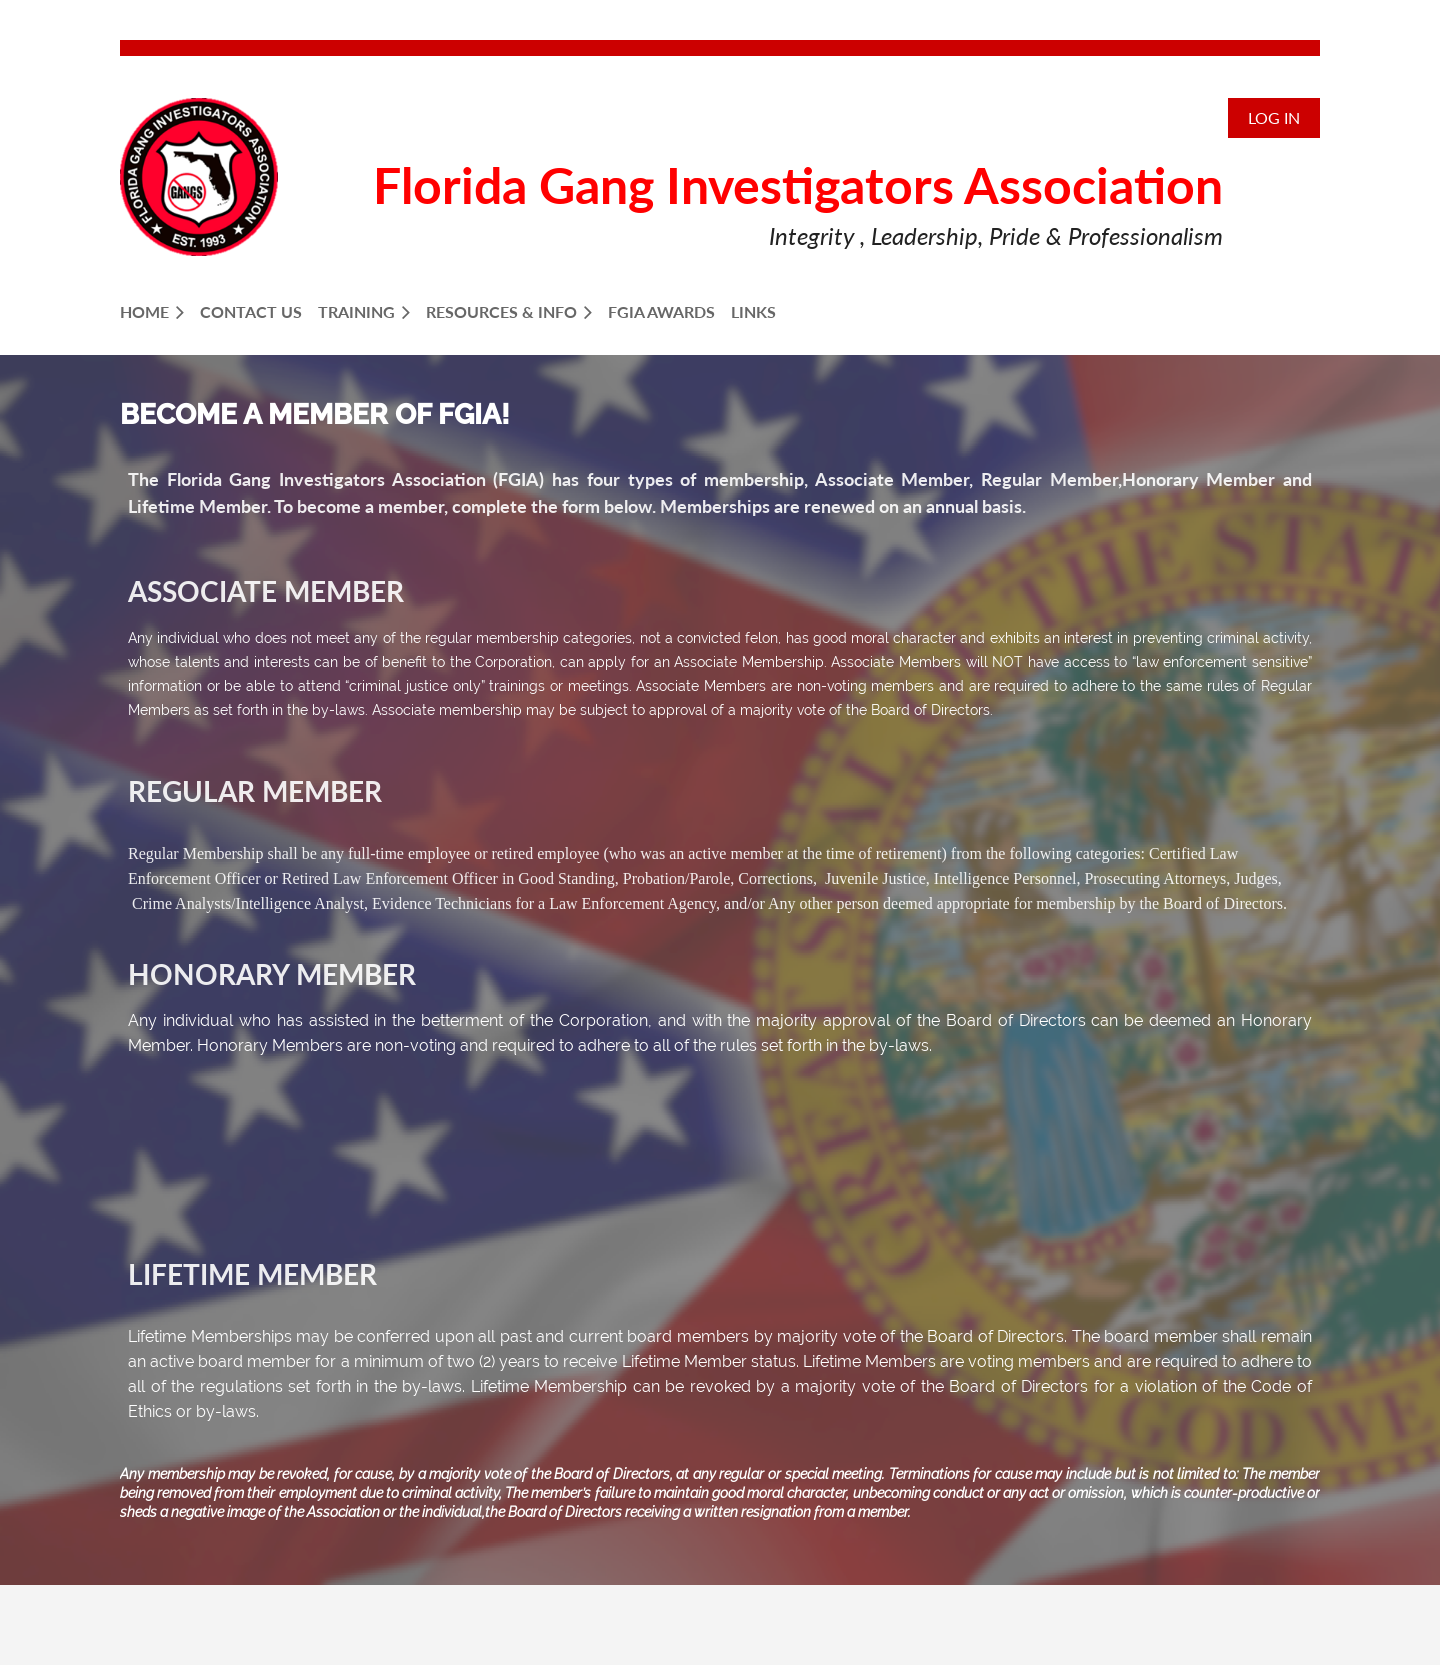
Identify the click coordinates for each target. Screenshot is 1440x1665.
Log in (1274, 117)
